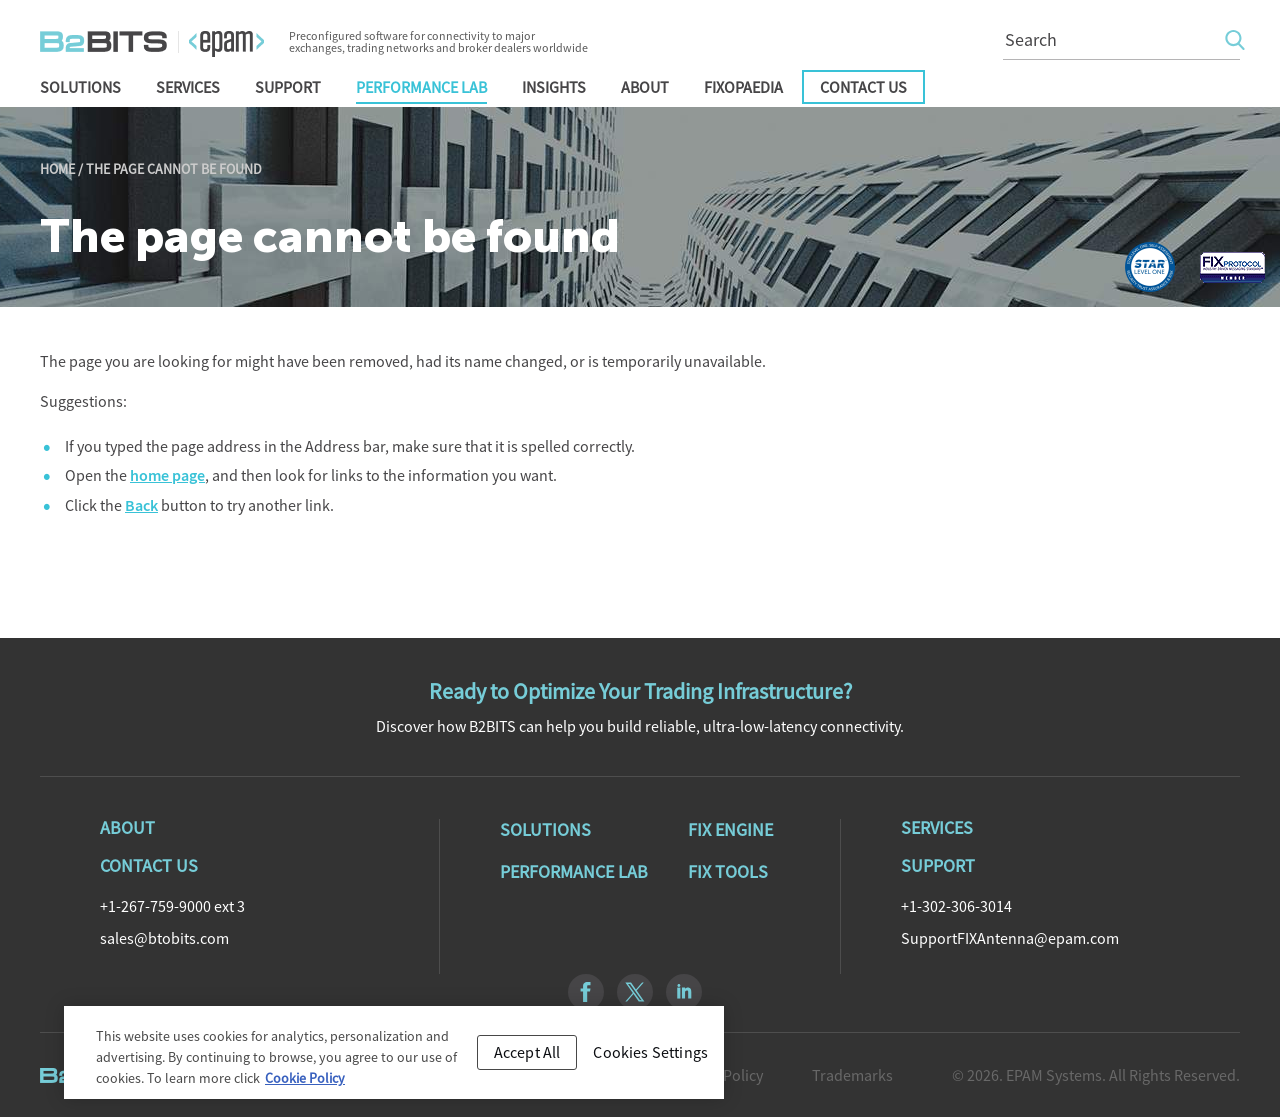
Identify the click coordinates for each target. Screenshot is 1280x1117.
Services (188, 87)
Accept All (527, 1058)
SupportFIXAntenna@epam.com (1010, 938)
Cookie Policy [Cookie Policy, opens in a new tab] (305, 1084)
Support (288, 87)
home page (167, 475)
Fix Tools (728, 872)
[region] (394, 1058)
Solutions (80, 87)
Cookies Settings (650, 1058)
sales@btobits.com (164, 938)
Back (141, 505)
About (645, 87)
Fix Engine (730, 830)
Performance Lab (421, 87)
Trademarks (852, 1075)
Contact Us (863, 87)
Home (57, 169)
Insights (554, 87)
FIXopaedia (743, 87)
